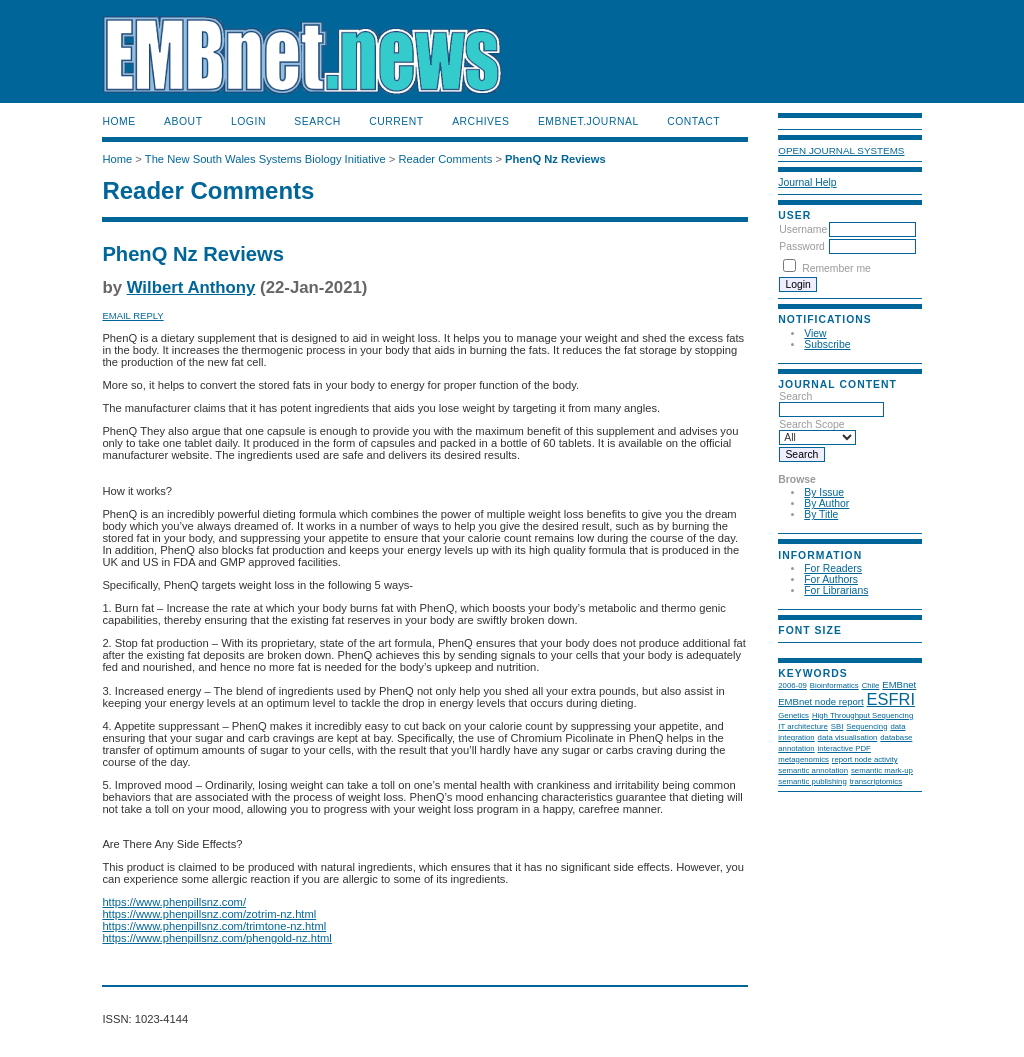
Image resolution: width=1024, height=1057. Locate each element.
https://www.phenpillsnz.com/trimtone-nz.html (214, 926)
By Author (826, 503)
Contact (693, 121)
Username (803, 229)
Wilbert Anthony (191, 287)
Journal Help (807, 182)
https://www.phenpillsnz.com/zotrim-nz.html (209, 914)
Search (317, 121)
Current (396, 121)
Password (802, 246)
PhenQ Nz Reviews (555, 159)
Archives (480, 121)
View (815, 333)
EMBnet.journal (588, 121)
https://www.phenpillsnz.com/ (174, 902)
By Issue (824, 492)
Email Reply (132, 315)
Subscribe (827, 344)
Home (118, 121)
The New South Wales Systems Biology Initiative (265, 159)
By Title (821, 514)
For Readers (833, 568)
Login (248, 121)
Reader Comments (445, 159)
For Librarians (836, 590)
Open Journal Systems (841, 150)
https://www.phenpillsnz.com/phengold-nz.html (216, 938)
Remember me (836, 268)
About (183, 121)
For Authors (831, 579)
